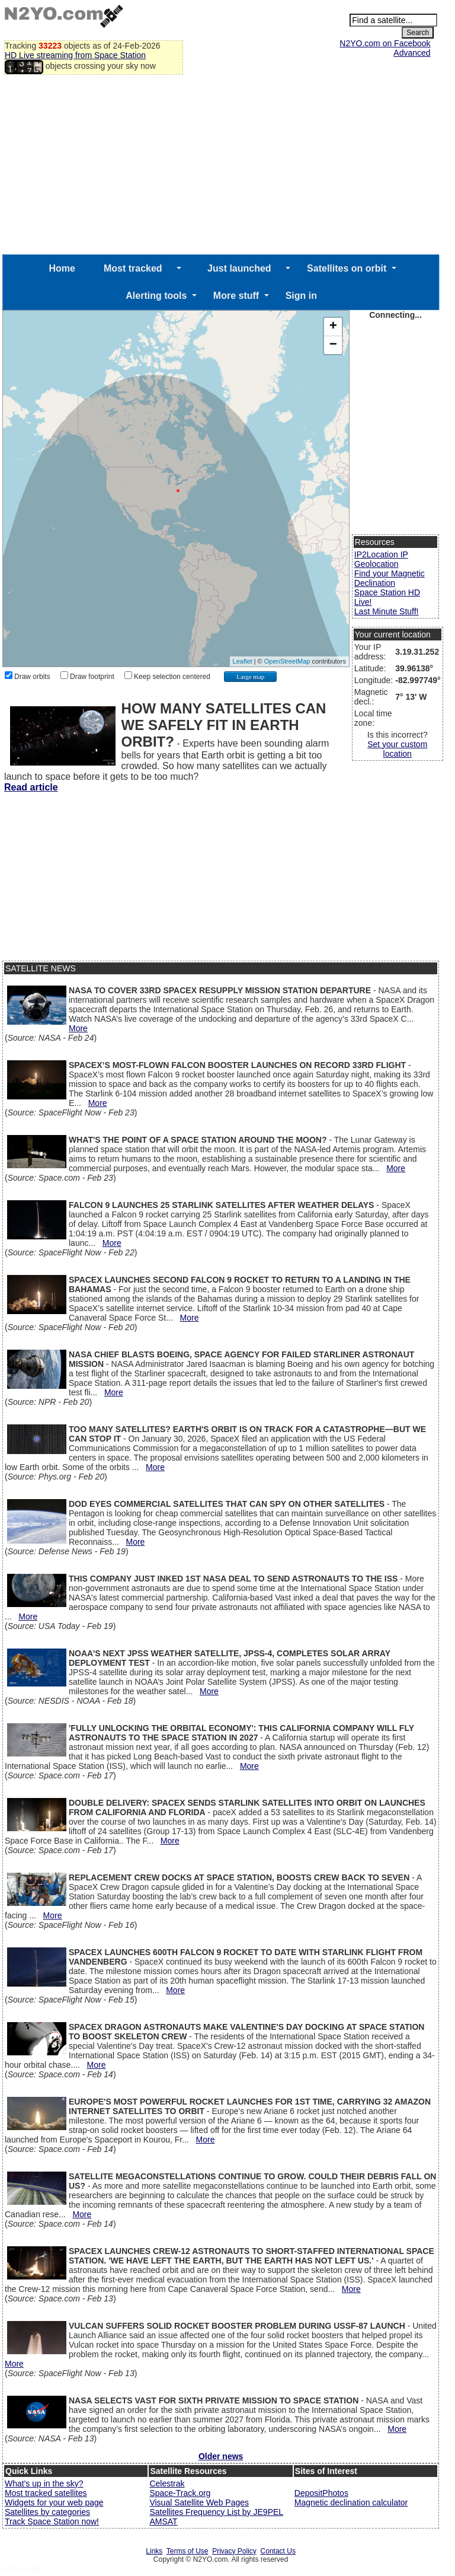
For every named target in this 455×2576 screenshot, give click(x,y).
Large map (250, 676)
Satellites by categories (47, 2512)
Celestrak (166, 2483)
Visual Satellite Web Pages (199, 2502)
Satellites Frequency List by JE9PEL (216, 2512)
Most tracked (133, 268)
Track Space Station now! (52, 2521)
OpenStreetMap (287, 661)
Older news (220, 2456)
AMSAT (163, 2521)
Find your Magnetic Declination (389, 578)
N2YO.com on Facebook (384, 43)
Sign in (301, 296)
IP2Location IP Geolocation (381, 559)
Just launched (239, 268)
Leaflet (242, 661)
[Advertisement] (220, 165)
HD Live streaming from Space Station (75, 55)
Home (62, 268)
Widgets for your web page (54, 2502)
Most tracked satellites (46, 2493)
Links (154, 2551)
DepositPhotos (321, 2493)
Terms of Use (187, 2551)
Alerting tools (156, 296)
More (78, 1028)
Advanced (411, 53)
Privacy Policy (234, 2551)
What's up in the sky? (44, 2483)
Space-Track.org (179, 2493)
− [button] (333, 345)
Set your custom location (397, 748)
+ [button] (333, 327)
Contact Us (278, 2551)
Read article (31, 787)
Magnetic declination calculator (351, 2502)
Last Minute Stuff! (386, 611)
